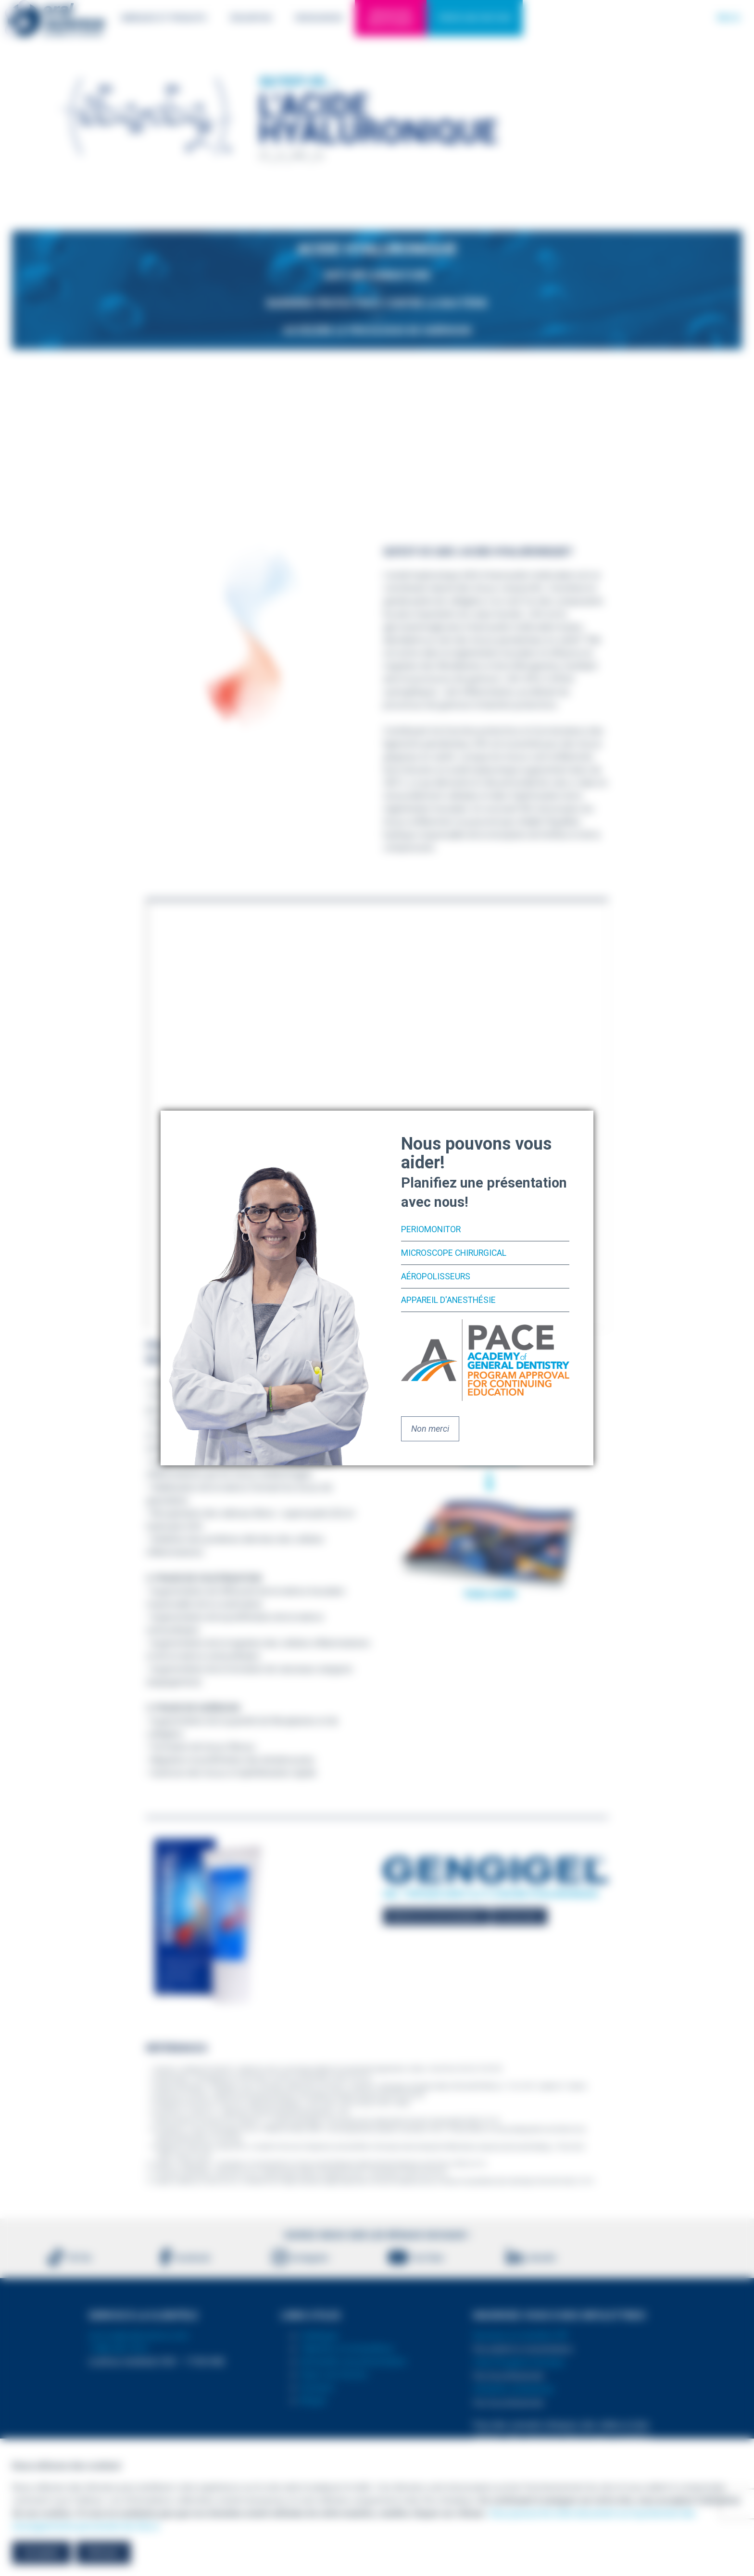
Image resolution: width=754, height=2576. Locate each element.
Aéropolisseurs (436, 1276)
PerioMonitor (432, 1230)
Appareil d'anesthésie (449, 1299)
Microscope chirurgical (455, 1253)
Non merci (430, 1428)
